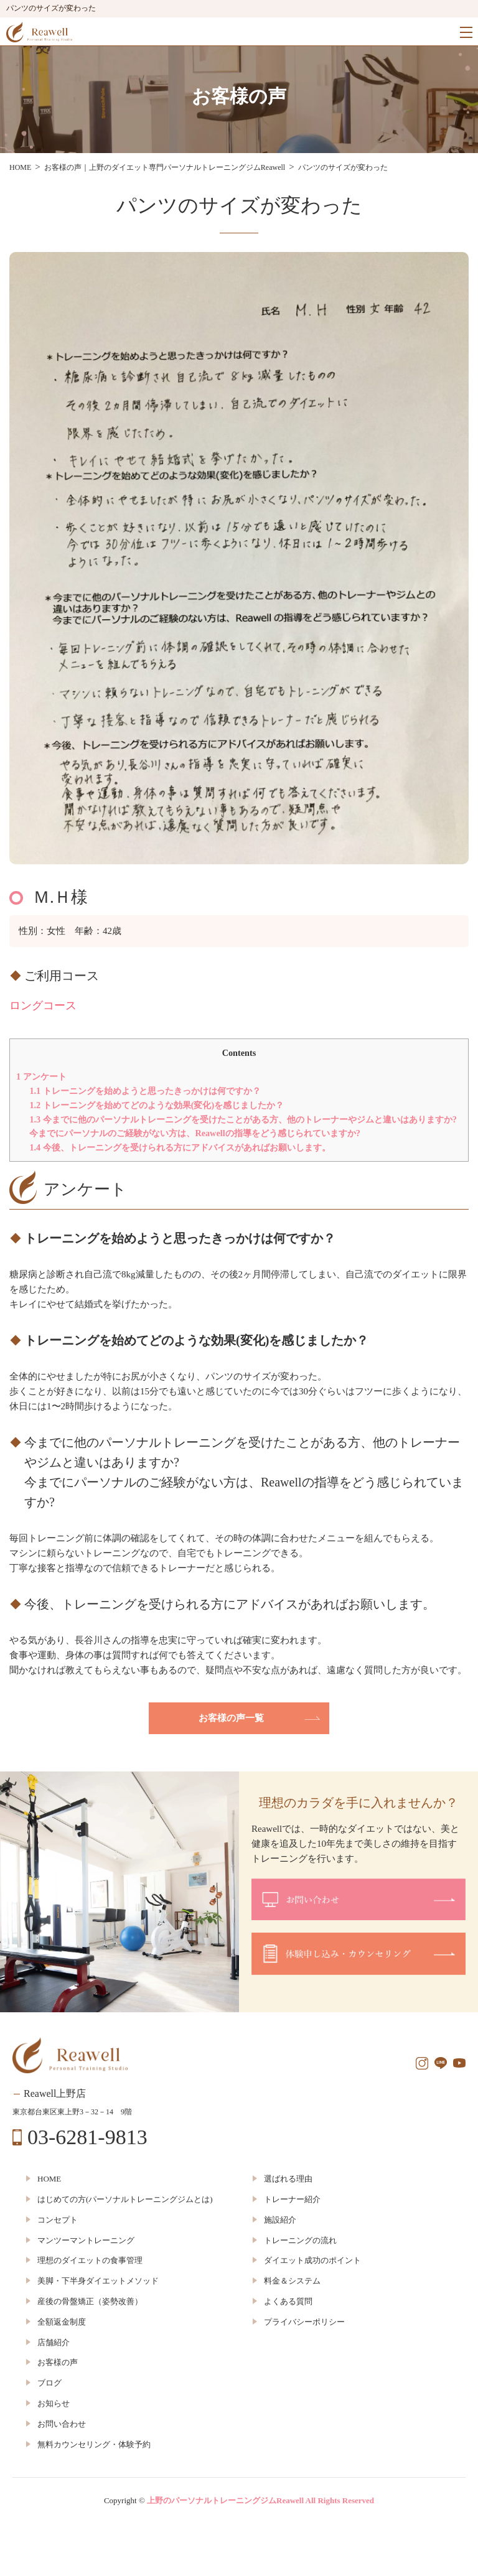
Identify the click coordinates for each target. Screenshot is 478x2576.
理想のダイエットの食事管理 (90, 2260)
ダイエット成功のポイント (312, 2260)
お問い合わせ (61, 2424)
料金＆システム (292, 2280)
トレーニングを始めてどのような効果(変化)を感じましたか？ (156, 1105)
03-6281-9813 (87, 2137)
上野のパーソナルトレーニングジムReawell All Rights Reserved (260, 2500)
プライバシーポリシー (304, 2321)
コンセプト (57, 2219)
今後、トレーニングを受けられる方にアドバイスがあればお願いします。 (179, 1147)
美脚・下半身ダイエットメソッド (98, 2280)
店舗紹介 (53, 2342)
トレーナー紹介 (292, 2199)
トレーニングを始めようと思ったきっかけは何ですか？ (144, 1091)
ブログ (49, 2382)
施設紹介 (280, 2219)
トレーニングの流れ (300, 2240)
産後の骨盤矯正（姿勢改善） (90, 2301)
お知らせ (53, 2403)
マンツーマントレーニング (85, 2240)
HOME (49, 2178)
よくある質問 (288, 2301)
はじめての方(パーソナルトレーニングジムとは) (125, 2199)
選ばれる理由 (288, 2178)
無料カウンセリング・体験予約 (94, 2444)
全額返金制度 (61, 2321)
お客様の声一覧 (231, 1718)
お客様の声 (57, 2362)
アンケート (41, 1076)
